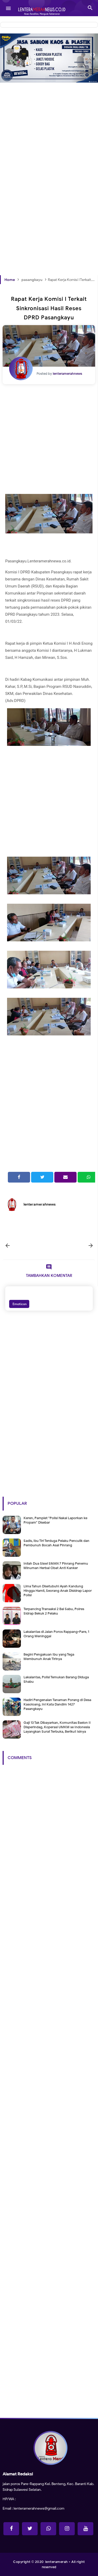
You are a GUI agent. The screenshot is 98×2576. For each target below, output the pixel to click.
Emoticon (19, 1304)
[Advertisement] (49, 130)
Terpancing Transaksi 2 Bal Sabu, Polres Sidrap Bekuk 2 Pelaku (54, 1611)
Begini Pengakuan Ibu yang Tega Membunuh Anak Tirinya (49, 1656)
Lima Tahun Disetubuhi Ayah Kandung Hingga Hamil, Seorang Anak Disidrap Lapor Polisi (58, 1590)
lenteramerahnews (40, 1204)
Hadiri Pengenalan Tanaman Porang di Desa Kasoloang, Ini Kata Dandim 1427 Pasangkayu (57, 1704)
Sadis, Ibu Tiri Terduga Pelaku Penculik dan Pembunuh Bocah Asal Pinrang (56, 1542)
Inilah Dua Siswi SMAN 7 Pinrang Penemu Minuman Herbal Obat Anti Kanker (56, 1565)
